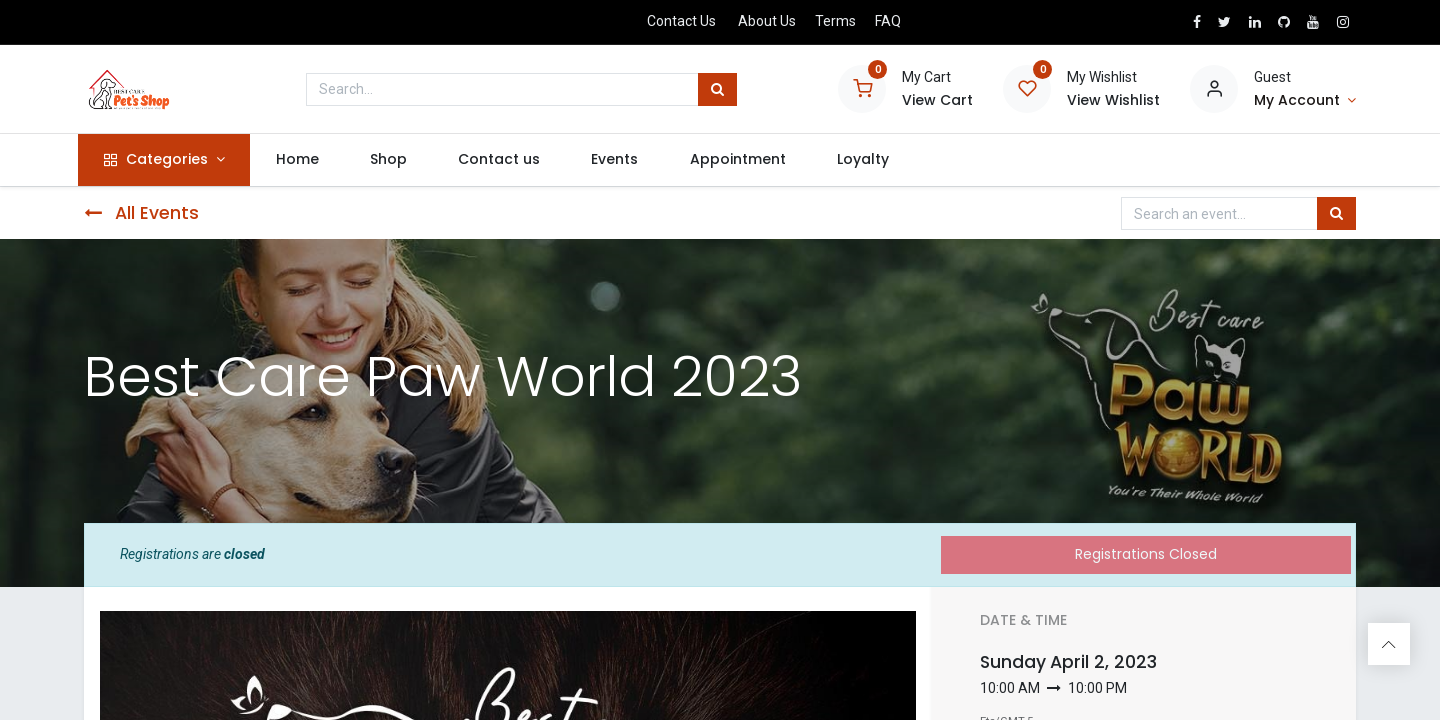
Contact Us (681, 21)
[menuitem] (303, 160)
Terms (835, 21)
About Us (767, 21)
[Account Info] (1305, 101)
